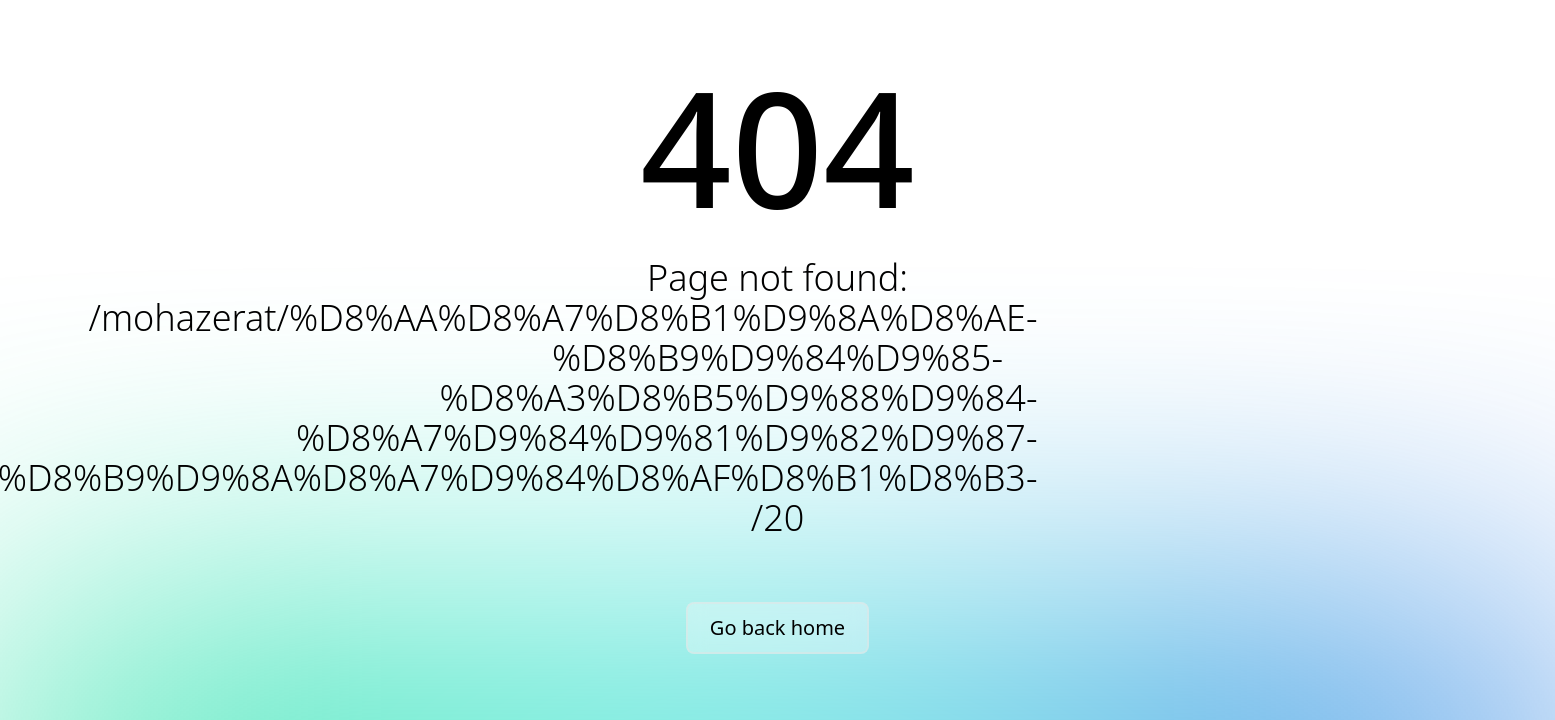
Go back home (777, 627)
